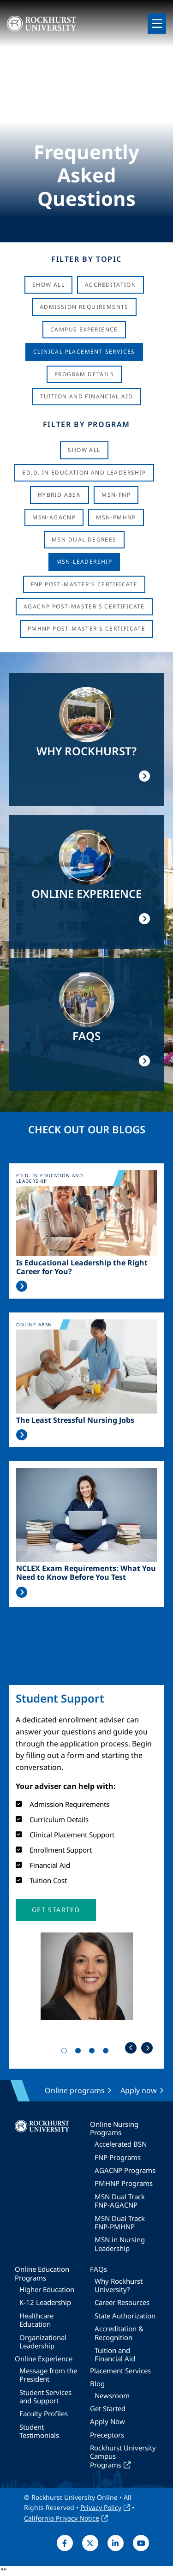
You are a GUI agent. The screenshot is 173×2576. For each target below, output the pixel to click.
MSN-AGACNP (54, 517)
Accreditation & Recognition (119, 2332)
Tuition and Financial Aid (115, 2354)
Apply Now (107, 2421)
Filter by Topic (86, 259)
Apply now (138, 2090)
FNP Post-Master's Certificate (84, 584)
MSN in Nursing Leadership (120, 2243)
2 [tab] (79, 2052)
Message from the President (48, 2374)
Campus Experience (84, 329)
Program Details (84, 374)
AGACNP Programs (125, 2170)
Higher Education (46, 2289)
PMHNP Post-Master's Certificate (86, 628)
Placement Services (120, 2370)
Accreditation (110, 285)
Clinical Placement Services (84, 351)
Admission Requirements (84, 307)
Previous (131, 2047)
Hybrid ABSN (59, 495)
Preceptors (107, 2434)
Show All (48, 285)
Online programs (75, 2090)
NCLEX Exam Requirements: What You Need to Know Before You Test (86, 1573)
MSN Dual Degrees (84, 539)
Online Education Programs (42, 2273)
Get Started (107, 2408)
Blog (97, 2383)
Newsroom (112, 2395)
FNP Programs (118, 2157)
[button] (56, 1910)
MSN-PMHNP (116, 517)
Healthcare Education (36, 2320)
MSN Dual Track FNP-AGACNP (120, 2200)
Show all (84, 450)
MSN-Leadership (84, 562)
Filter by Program (86, 424)
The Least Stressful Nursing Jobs (75, 1420)
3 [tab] (93, 2052)
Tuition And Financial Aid (86, 396)
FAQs (98, 2269)
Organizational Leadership (42, 2341)
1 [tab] (66, 2052)
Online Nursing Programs (114, 2128)
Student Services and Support (45, 2396)
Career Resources (122, 2302)
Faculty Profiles (43, 2413)
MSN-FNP (116, 495)
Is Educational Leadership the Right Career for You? (82, 1267)
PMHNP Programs (124, 2183)
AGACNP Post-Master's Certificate (84, 606)
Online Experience (43, 2358)
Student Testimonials (39, 2431)
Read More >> (21, 1286)
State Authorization (125, 2315)
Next (147, 2047)
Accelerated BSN (121, 2144)
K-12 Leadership (45, 2302)
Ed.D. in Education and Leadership (84, 472)
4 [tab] (107, 2052)
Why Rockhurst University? (119, 2285)
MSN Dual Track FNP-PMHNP (120, 2222)
